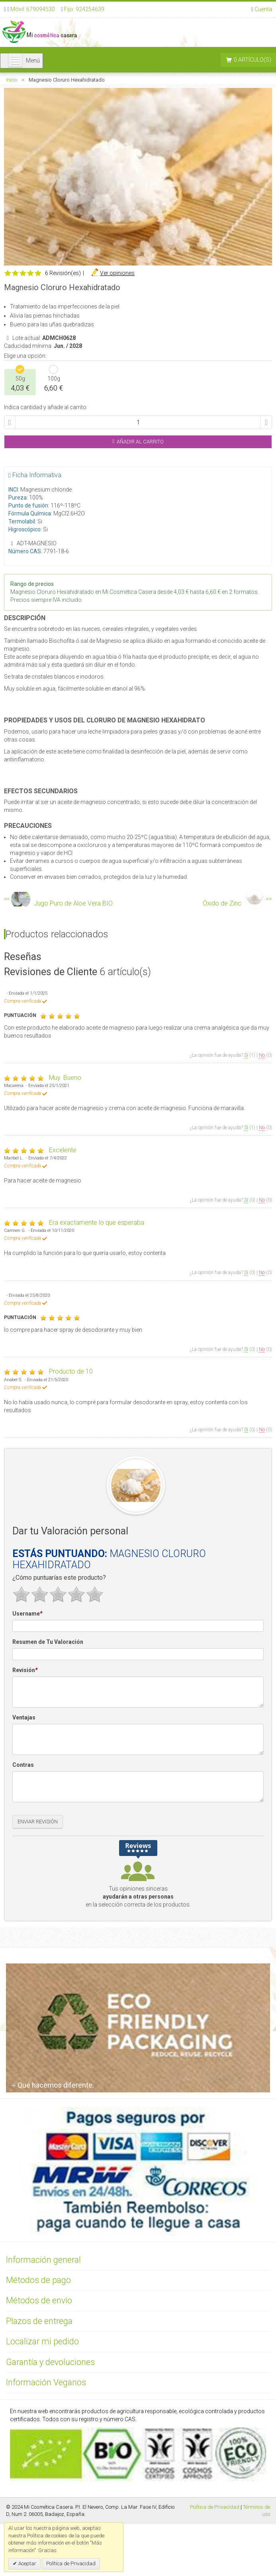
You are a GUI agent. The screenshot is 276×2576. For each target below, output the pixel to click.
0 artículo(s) (252, 60)
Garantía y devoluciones (50, 2362)
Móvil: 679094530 (32, 9)
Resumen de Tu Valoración (47, 1642)
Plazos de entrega (39, 2321)
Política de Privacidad (214, 2507)
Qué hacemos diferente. (53, 2085)
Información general (43, 2260)
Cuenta (263, 9)
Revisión (24, 1670)
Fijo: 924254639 (84, 9)
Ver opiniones (117, 273)
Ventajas (23, 1717)
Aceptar (26, 2563)
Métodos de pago (38, 2280)
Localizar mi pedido (42, 2341)
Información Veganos (46, 2382)
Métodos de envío (39, 2300)
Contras (23, 1765)
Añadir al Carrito (138, 442)
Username (27, 1614)
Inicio (11, 80)
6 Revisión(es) (63, 273)
